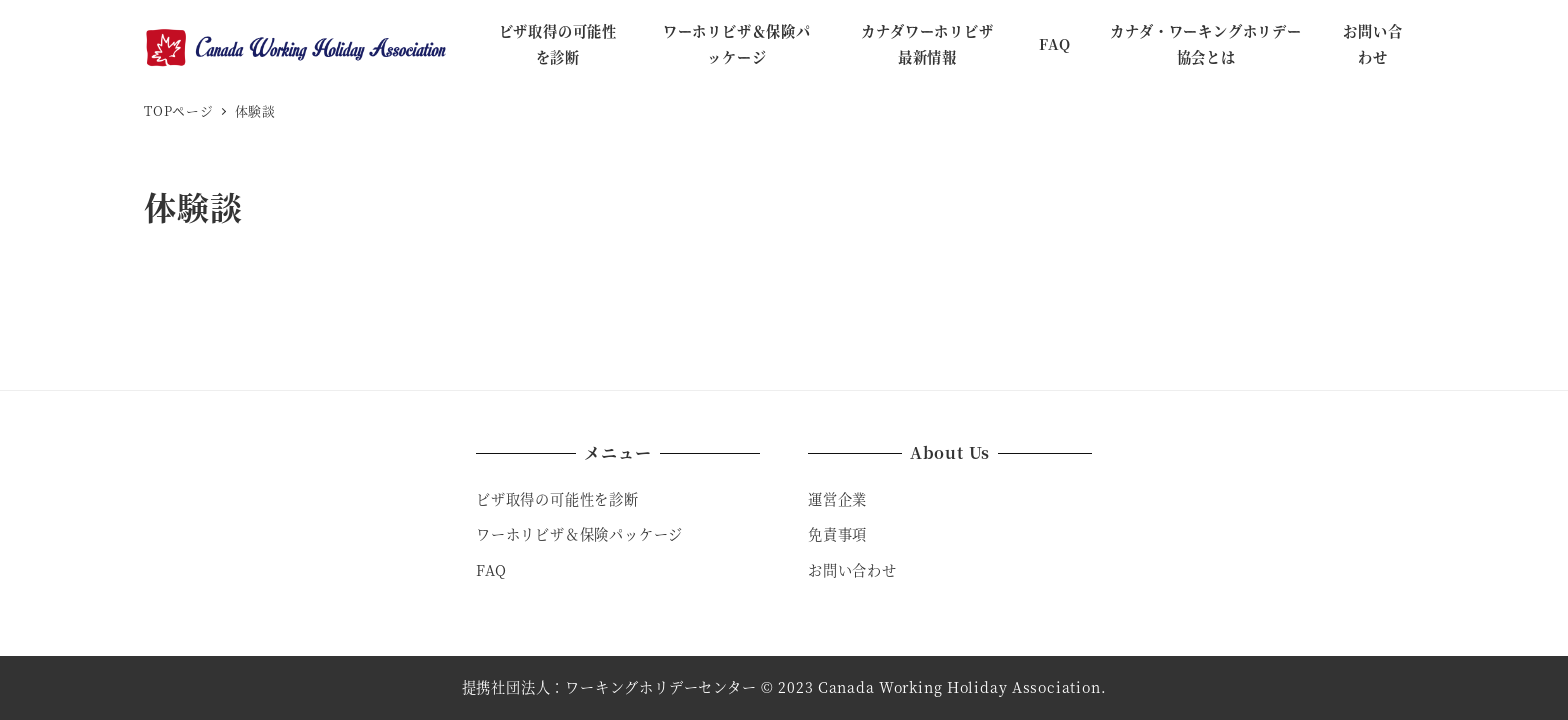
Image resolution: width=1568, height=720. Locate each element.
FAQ (491, 570)
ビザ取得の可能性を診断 (557, 499)
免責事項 (837, 534)
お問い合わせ (852, 570)
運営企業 (837, 499)
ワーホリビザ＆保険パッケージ (579, 534)
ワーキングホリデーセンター (660, 687)
